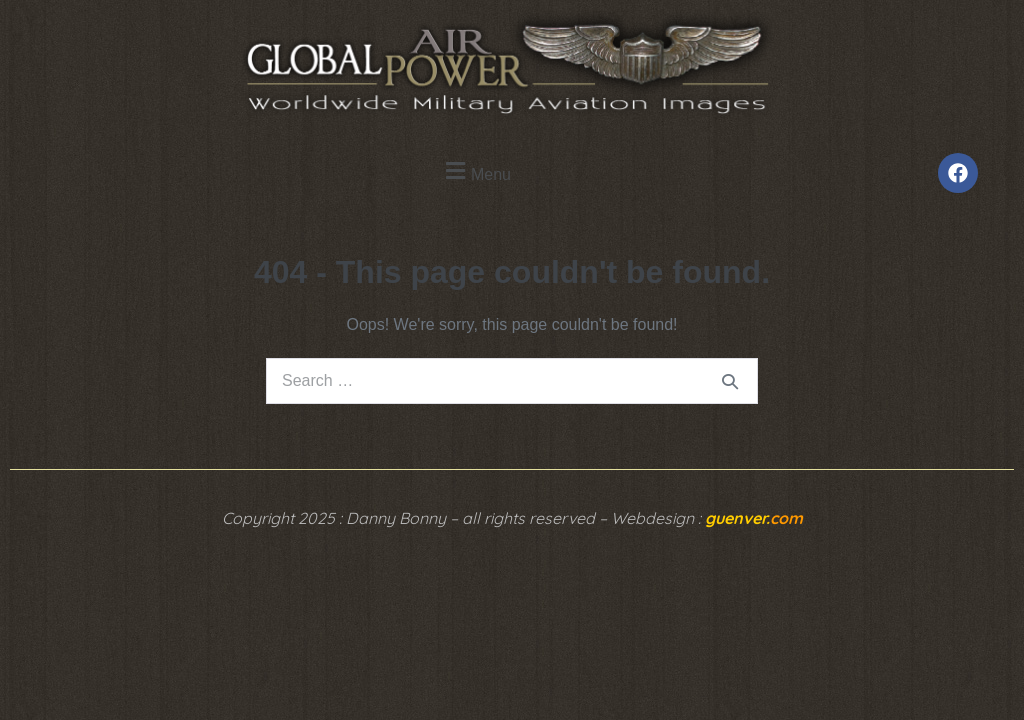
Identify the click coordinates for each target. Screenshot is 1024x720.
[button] (476, 171)
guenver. (754, 518)
